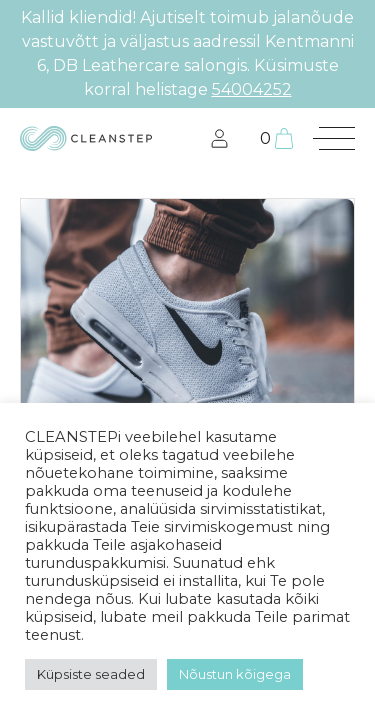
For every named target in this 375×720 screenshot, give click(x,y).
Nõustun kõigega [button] (235, 674)
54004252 (252, 89)
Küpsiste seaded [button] (91, 674)
